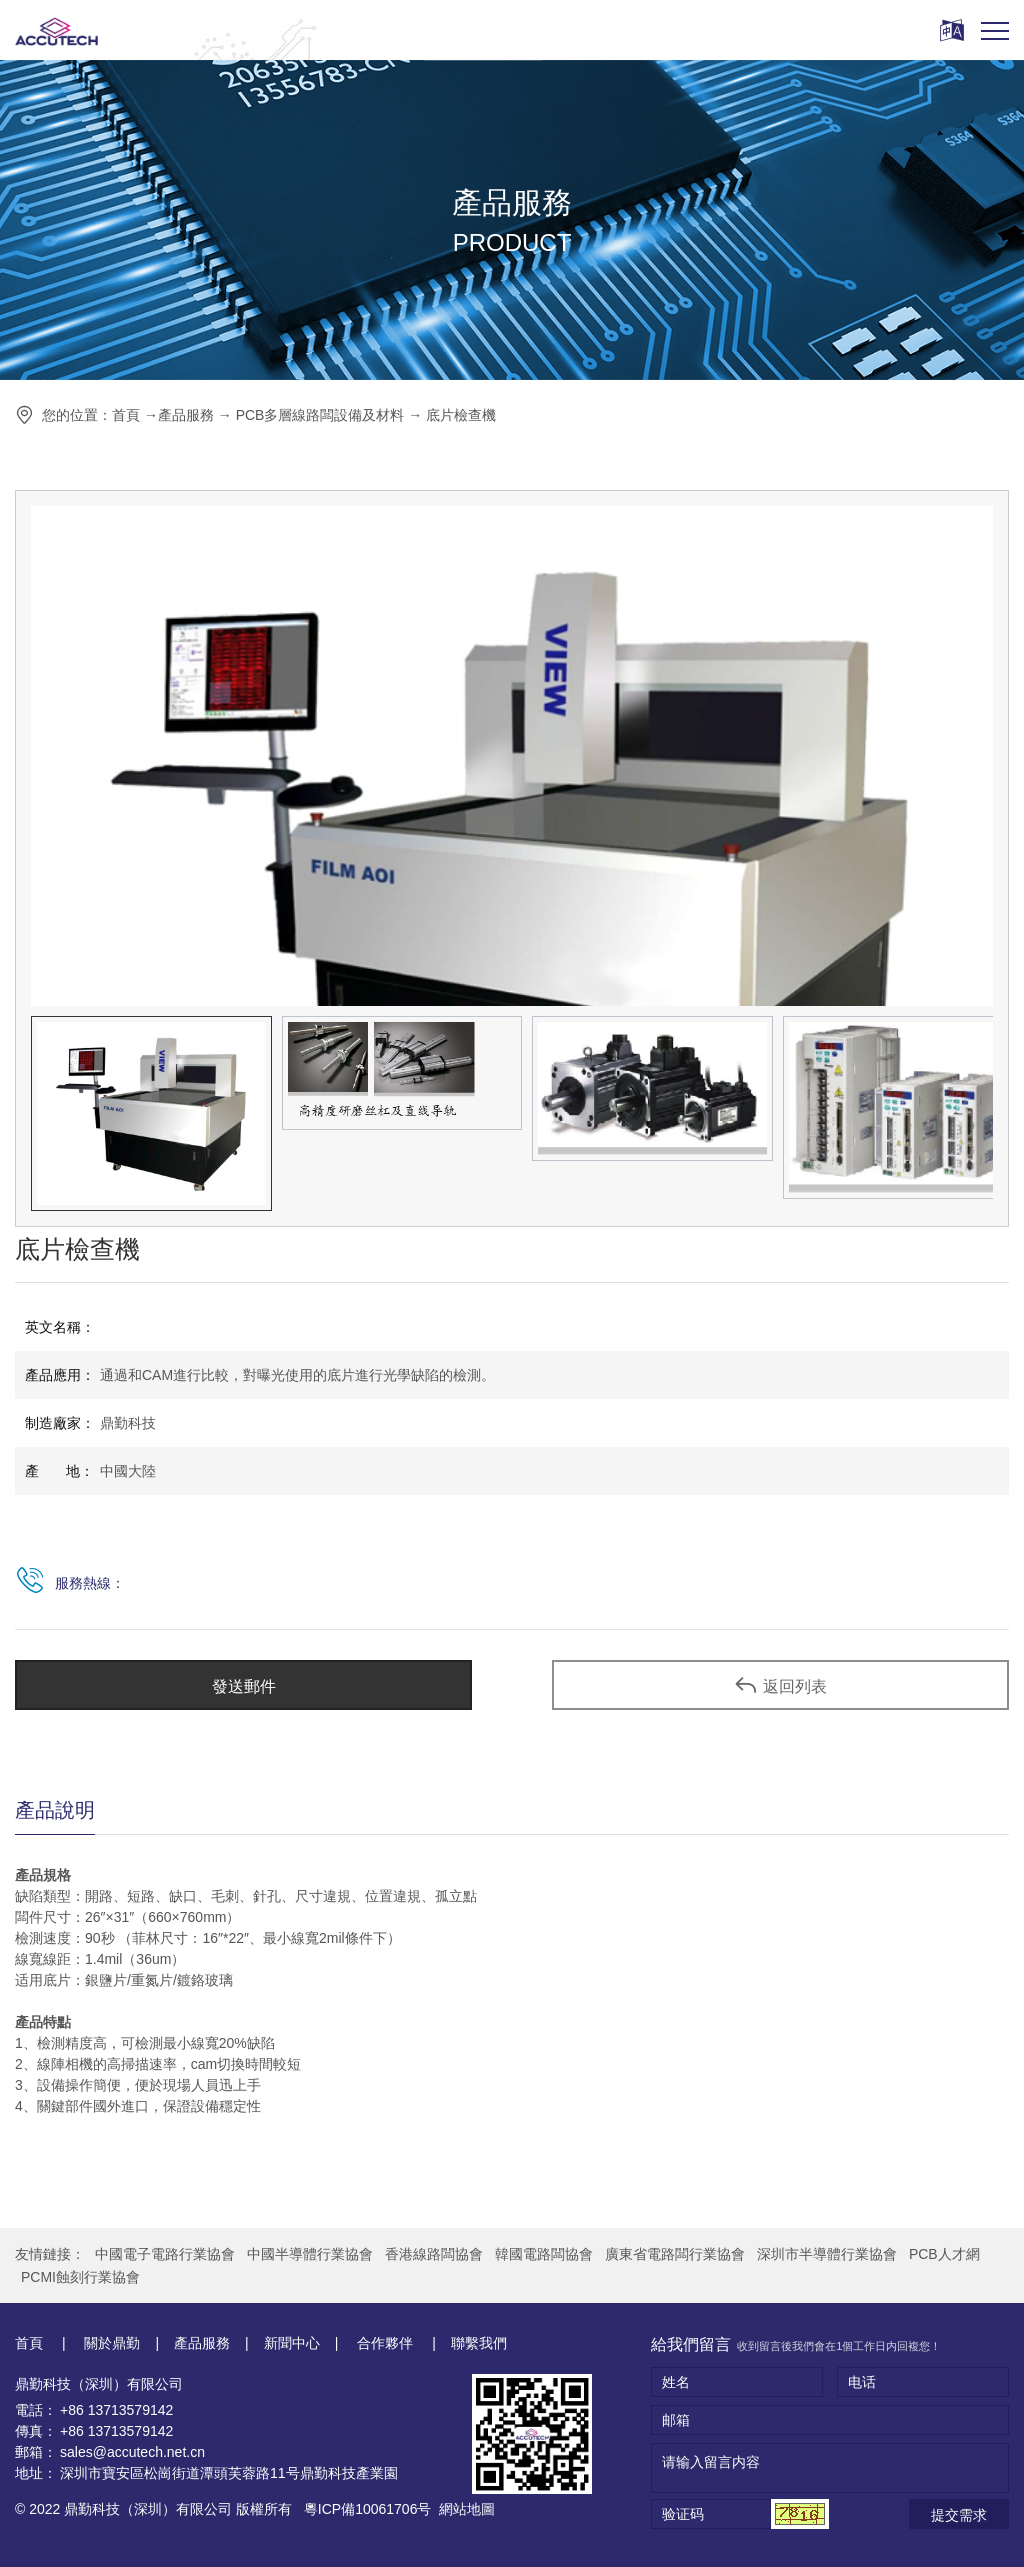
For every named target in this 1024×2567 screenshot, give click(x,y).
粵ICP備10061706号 (368, 2509)
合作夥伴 (385, 2343)
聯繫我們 (479, 2343)
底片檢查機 (461, 415)
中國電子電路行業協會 (165, 2254)
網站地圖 (467, 2509)
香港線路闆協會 (434, 2254)
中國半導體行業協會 (310, 2254)
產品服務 (186, 415)
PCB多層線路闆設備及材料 (320, 415)
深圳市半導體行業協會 (827, 2254)
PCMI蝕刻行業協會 (80, 2277)
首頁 (126, 415)
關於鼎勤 (111, 2343)
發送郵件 (244, 1686)
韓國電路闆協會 (544, 2254)
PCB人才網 (944, 2254)
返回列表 (780, 1685)
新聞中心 (292, 2343)
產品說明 (55, 1810)
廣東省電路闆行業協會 (675, 2254)
